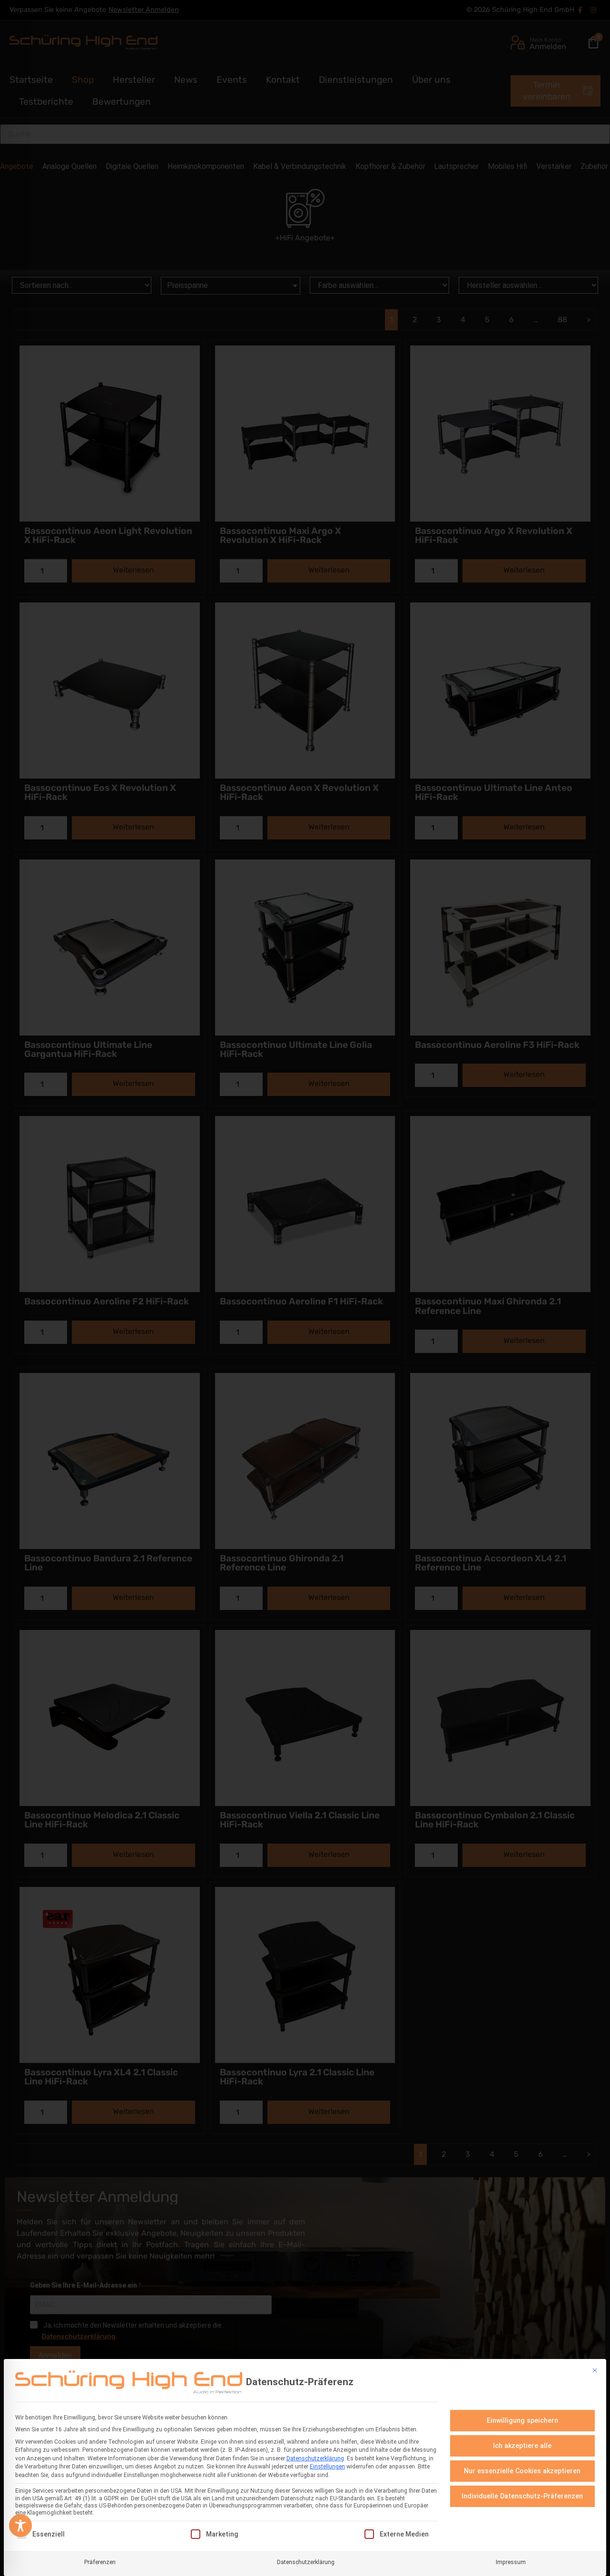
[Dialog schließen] (594, 2370)
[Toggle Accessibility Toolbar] (20, 2525)
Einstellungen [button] (327, 2466)
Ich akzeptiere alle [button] (522, 2445)
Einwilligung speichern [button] (522, 2420)
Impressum (511, 2562)
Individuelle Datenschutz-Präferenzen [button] (522, 2496)
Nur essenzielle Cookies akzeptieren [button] (522, 2471)
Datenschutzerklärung (315, 2458)
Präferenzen (100, 2562)
